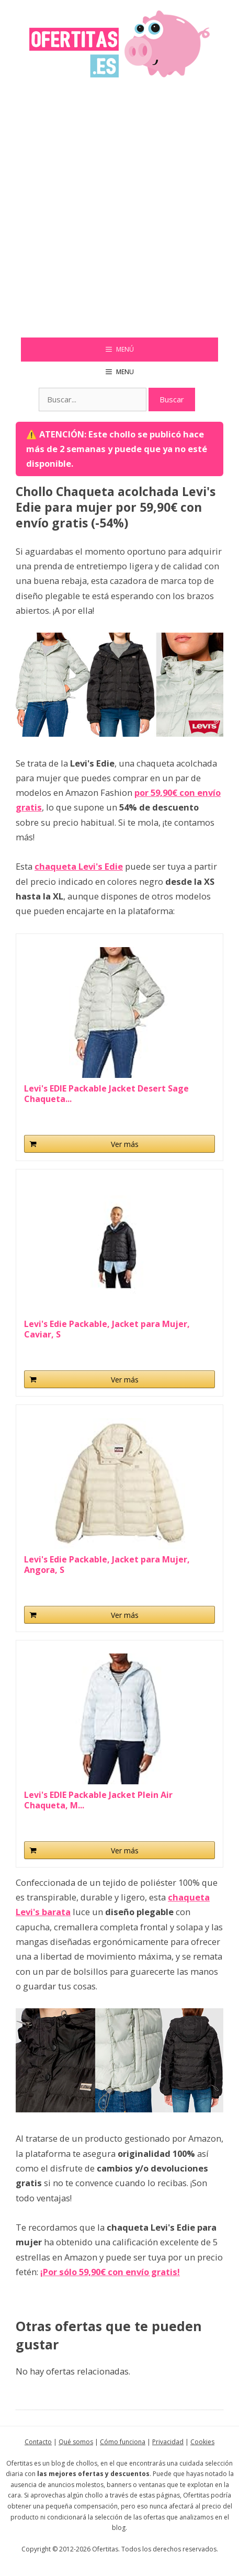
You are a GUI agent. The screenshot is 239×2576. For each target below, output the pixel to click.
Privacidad (168, 2441)
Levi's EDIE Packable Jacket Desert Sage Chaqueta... (106, 1093)
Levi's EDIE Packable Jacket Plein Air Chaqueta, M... (98, 1800)
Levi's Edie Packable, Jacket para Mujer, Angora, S (107, 1564)
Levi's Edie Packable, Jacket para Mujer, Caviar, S (107, 1329)
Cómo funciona (122, 2441)
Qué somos (76, 2441)
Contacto (38, 2441)
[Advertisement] (119, 212)
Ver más (125, 1144)
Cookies (202, 2441)
